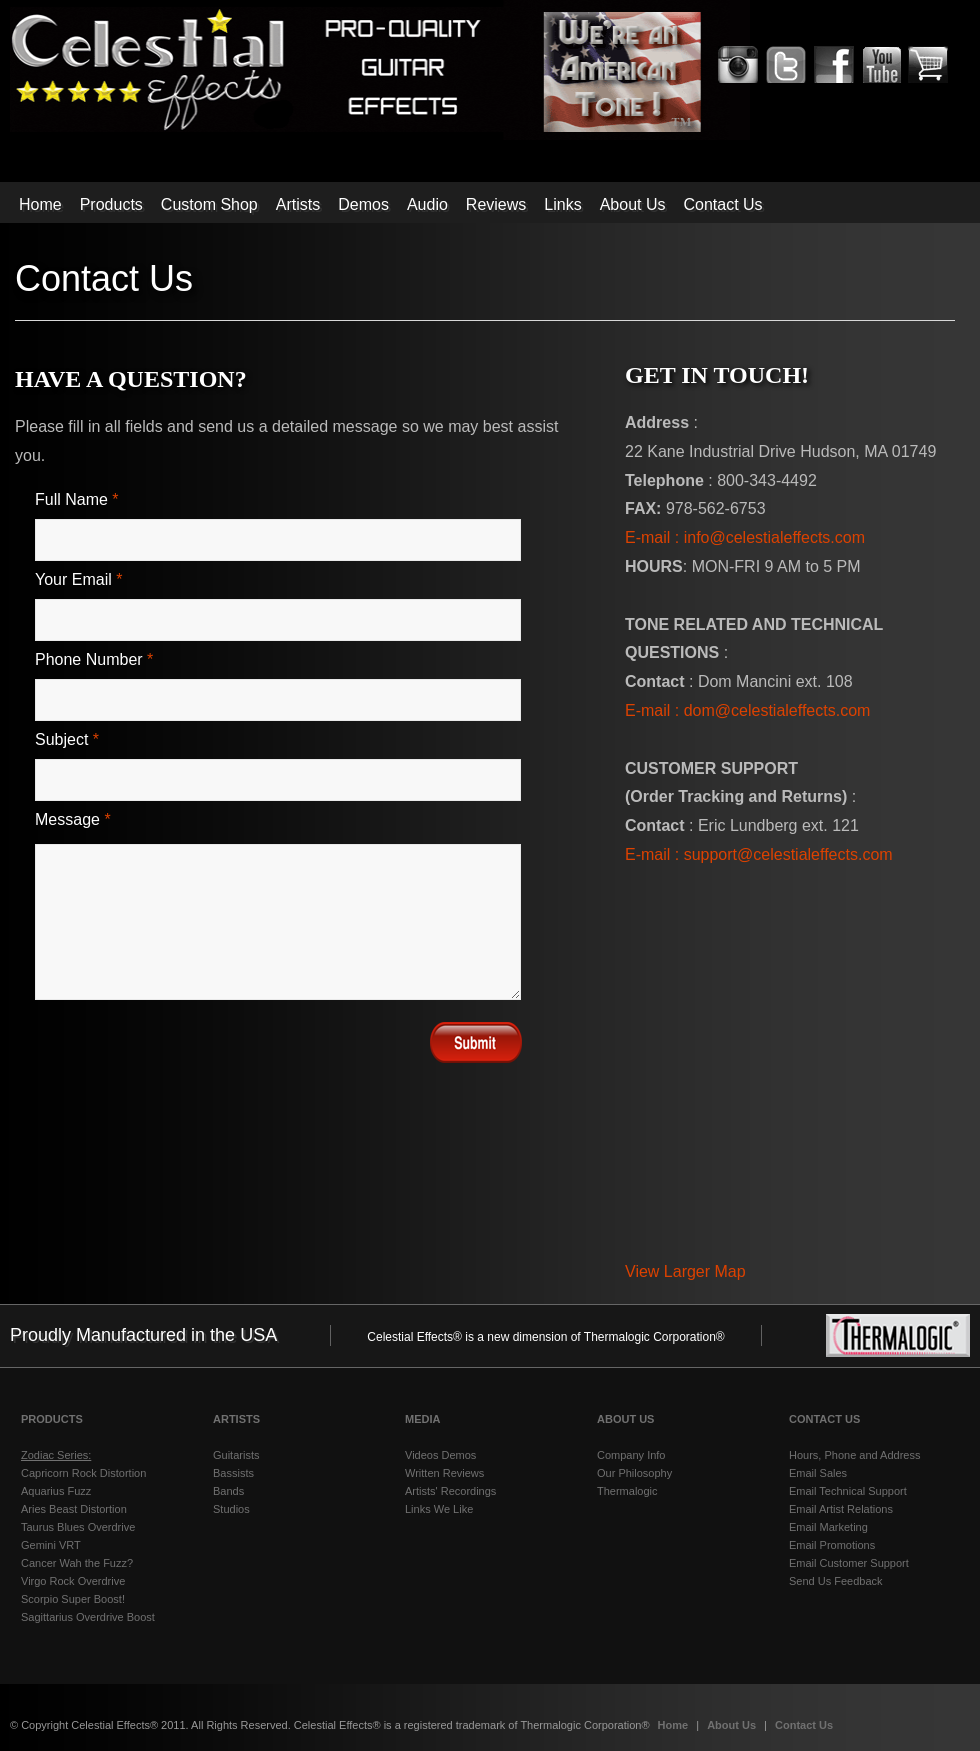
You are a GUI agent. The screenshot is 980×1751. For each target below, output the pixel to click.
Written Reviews (444, 1473)
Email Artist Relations (841, 1509)
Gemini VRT (51, 1545)
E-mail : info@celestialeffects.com (745, 537)
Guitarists (236, 1455)
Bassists (233, 1473)
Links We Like (439, 1509)
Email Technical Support (848, 1491)
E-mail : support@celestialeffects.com (759, 854)
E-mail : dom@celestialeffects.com (747, 710)
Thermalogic (627, 1491)
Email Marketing (828, 1527)
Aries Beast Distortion (74, 1509)
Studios (231, 1509)
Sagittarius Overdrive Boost (88, 1617)
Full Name (77, 499)
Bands (228, 1491)
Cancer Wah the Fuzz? (77, 1563)
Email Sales (818, 1473)
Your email (78, 579)
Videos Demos (440, 1455)
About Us (733, 1725)
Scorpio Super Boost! (73, 1599)
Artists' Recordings (450, 1491)
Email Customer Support (849, 1563)
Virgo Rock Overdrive (73, 1581)
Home (675, 1725)
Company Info (631, 1455)
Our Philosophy (634, 1473)
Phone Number (94, 659)
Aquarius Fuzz (56, 1491)
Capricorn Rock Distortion (83, 1473)
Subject (67, 739)
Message (73, 819)
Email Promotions (832, 1545)
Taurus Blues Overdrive (78, 1527)
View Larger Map (685, 1271)
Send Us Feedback (836, 1581)
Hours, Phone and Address (854, 1455)
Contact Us (804, 1725)
